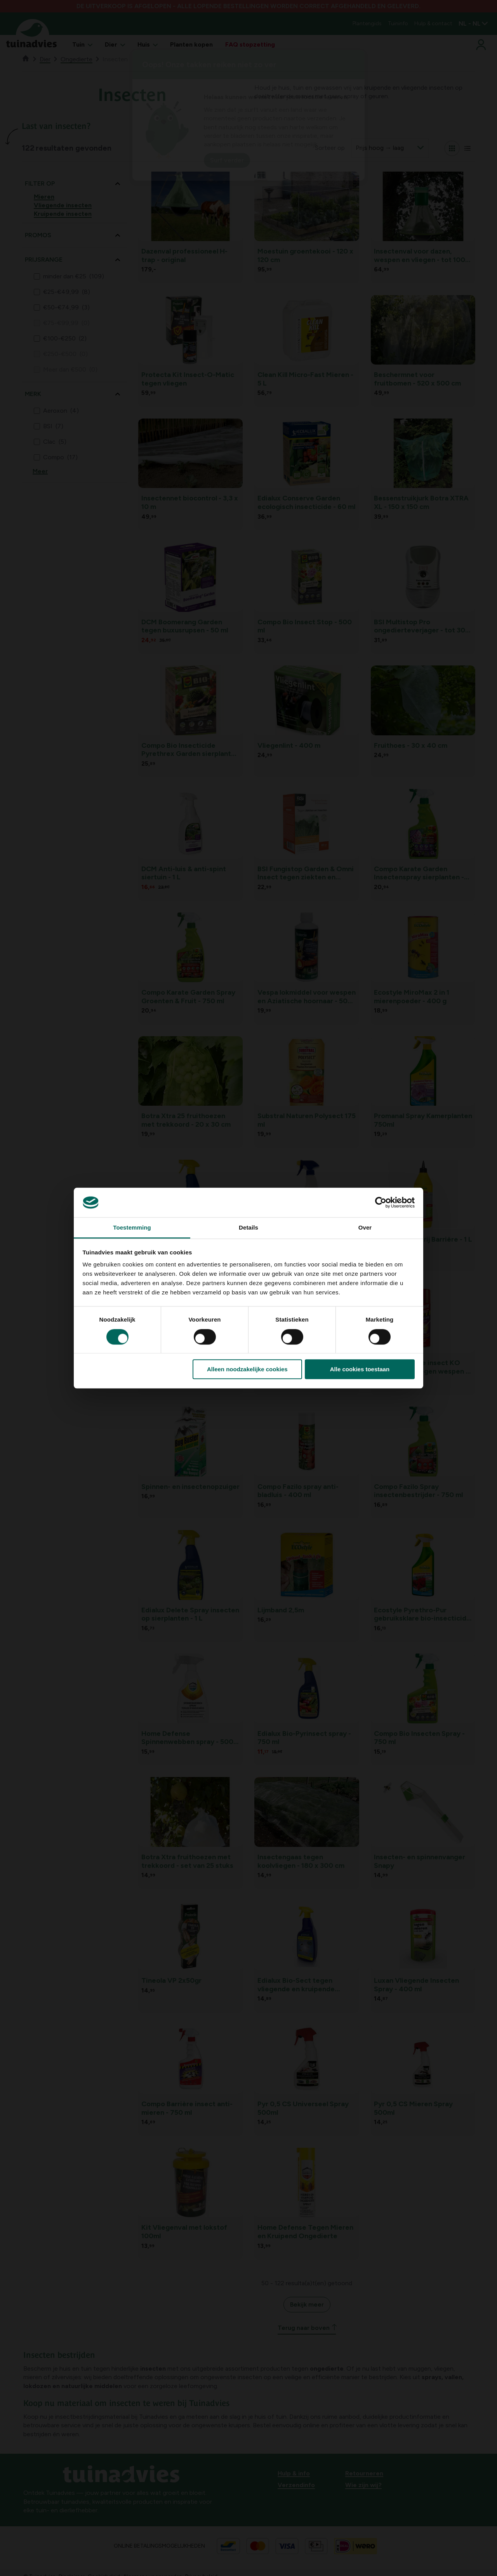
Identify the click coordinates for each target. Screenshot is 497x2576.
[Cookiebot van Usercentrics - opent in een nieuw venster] (381, 1202)
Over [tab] (365, 1228)
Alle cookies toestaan (359, 1369)
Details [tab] (248, 1228)
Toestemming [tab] (132, 1228)
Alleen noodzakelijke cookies (247, 1369)
